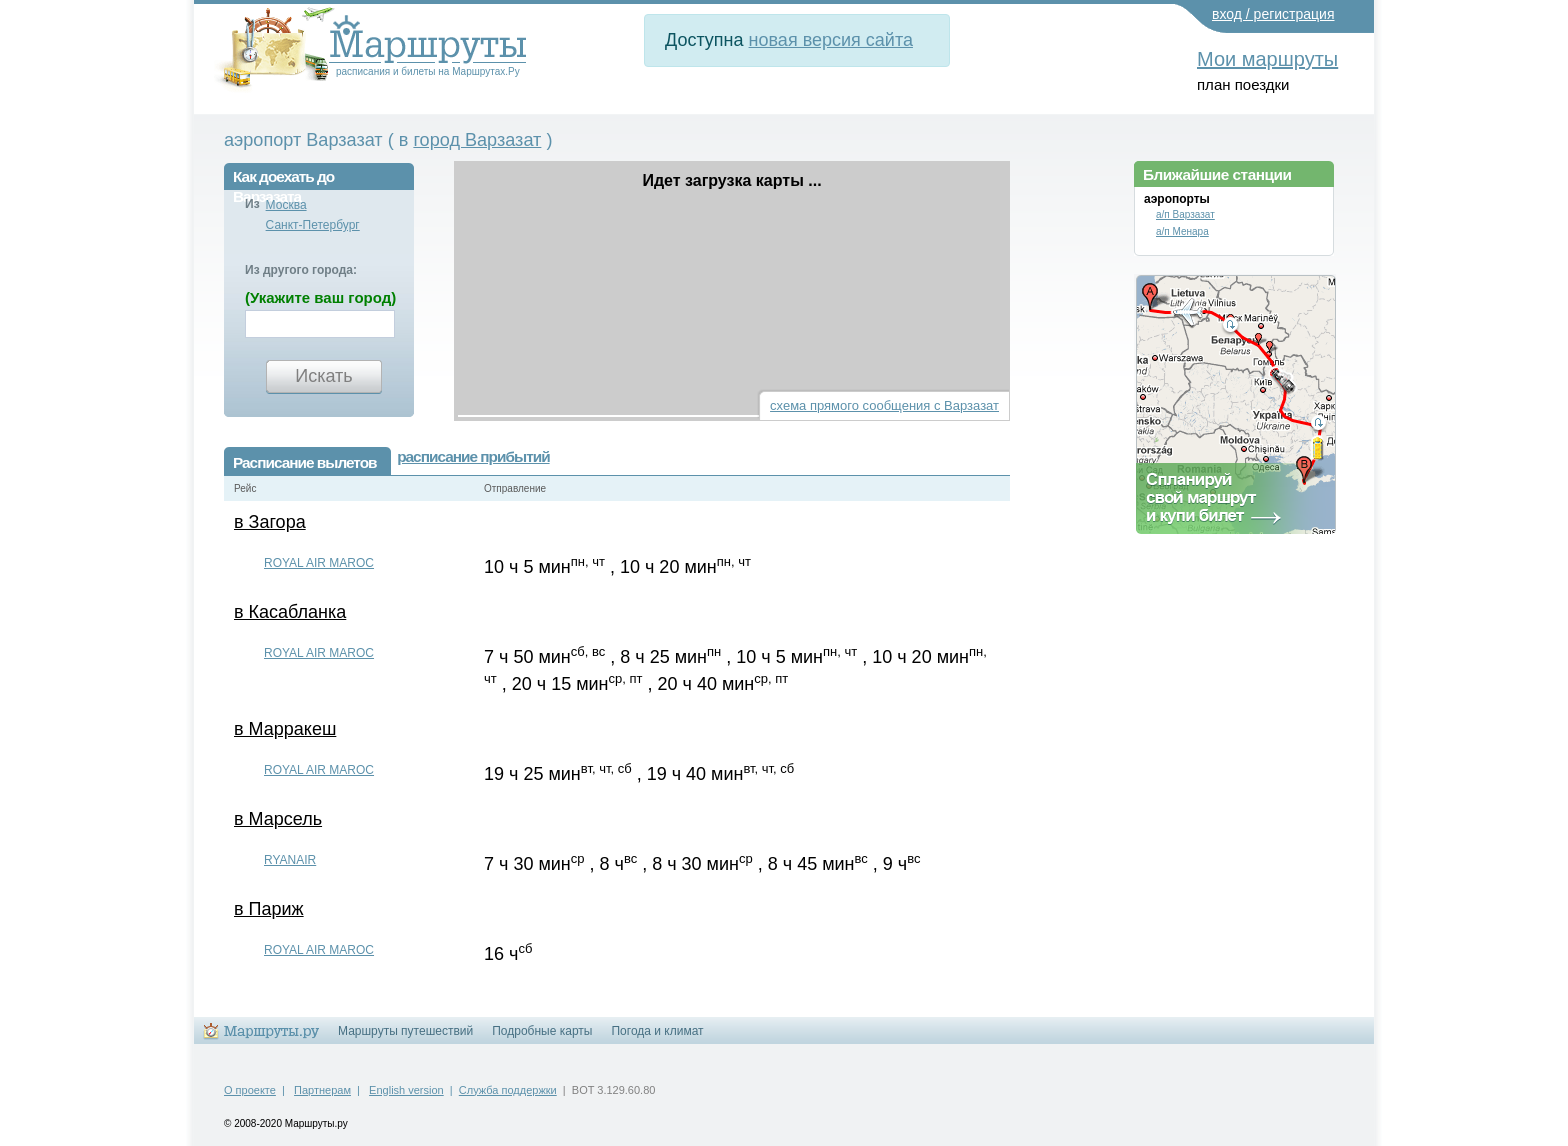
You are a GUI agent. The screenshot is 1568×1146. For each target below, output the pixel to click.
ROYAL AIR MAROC (319, 563)
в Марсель (278, 819)
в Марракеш (285, 729)
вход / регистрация (1273, 14)
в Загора (270, 522)
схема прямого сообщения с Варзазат (884, 405)
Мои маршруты (1267, 59)
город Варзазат (477, 140)
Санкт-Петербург (313, 225)
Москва (286, 205)
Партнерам (322, 1090)
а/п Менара (1182, 231)
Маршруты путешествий (405, 1031)
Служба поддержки (508, 1090)
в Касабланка (290, 612)
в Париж (269, 909)
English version (406, 1090)
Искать (323, 376)
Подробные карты (542, 1031)
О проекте (250, 1090)
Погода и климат (657, 1031)
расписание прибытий (473, 456)
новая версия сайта (831, 40)
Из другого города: (301, 270)
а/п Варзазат (1185, 214)
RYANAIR (290, 860)
